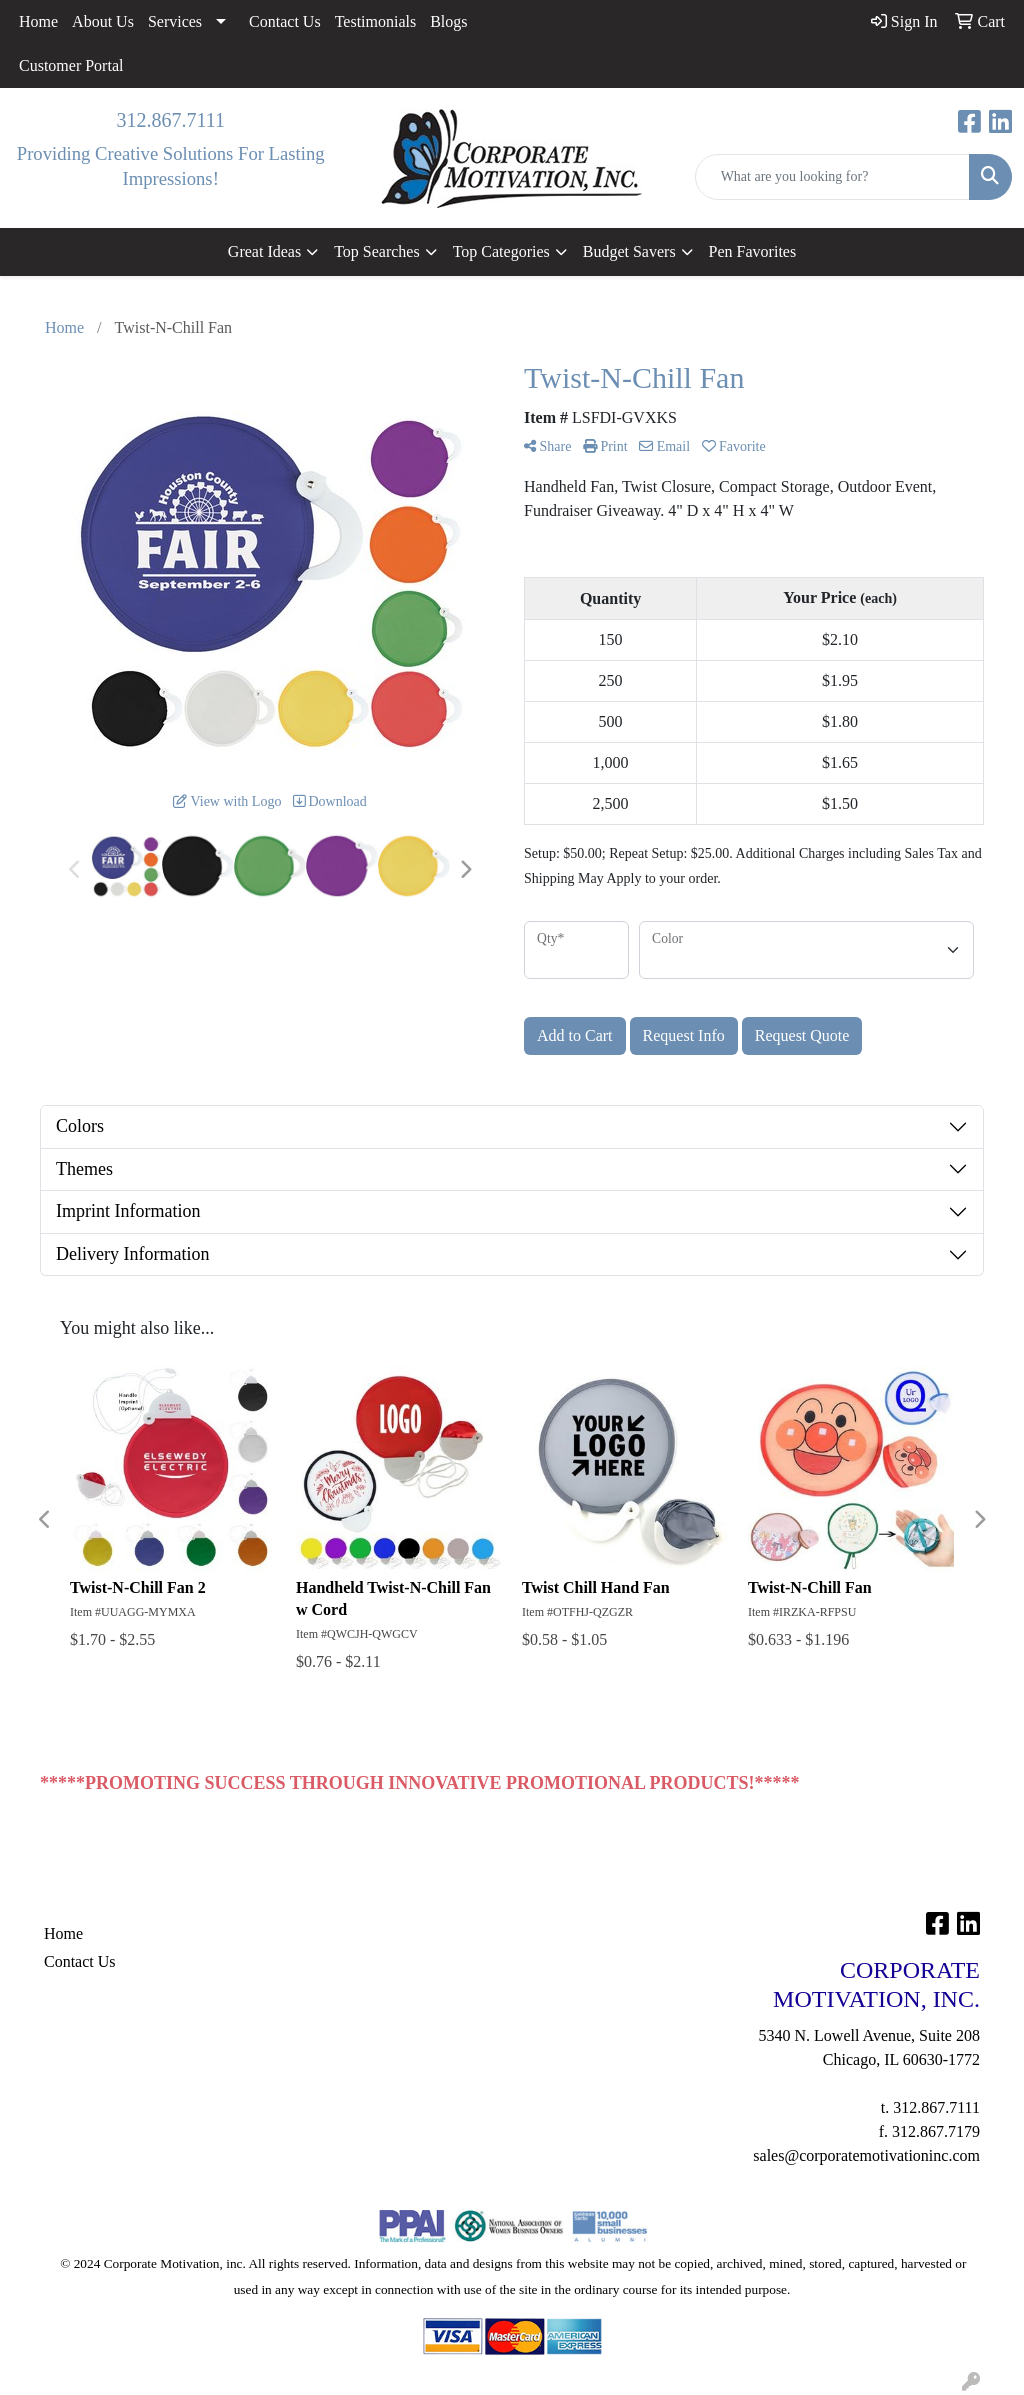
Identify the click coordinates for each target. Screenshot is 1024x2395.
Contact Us (285, 21)
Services (175, 21)
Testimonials (376, 21)
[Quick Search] (832, 177)
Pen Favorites (753, 251)
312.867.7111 (170, 120)
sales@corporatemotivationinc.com (866, 2155)
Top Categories (501, 251)
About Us (103, 21)
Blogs (448, 21)
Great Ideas (264, 251)
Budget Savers (629, 251)
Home (38, 21)
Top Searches (377, 251)
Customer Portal (71, 65)
